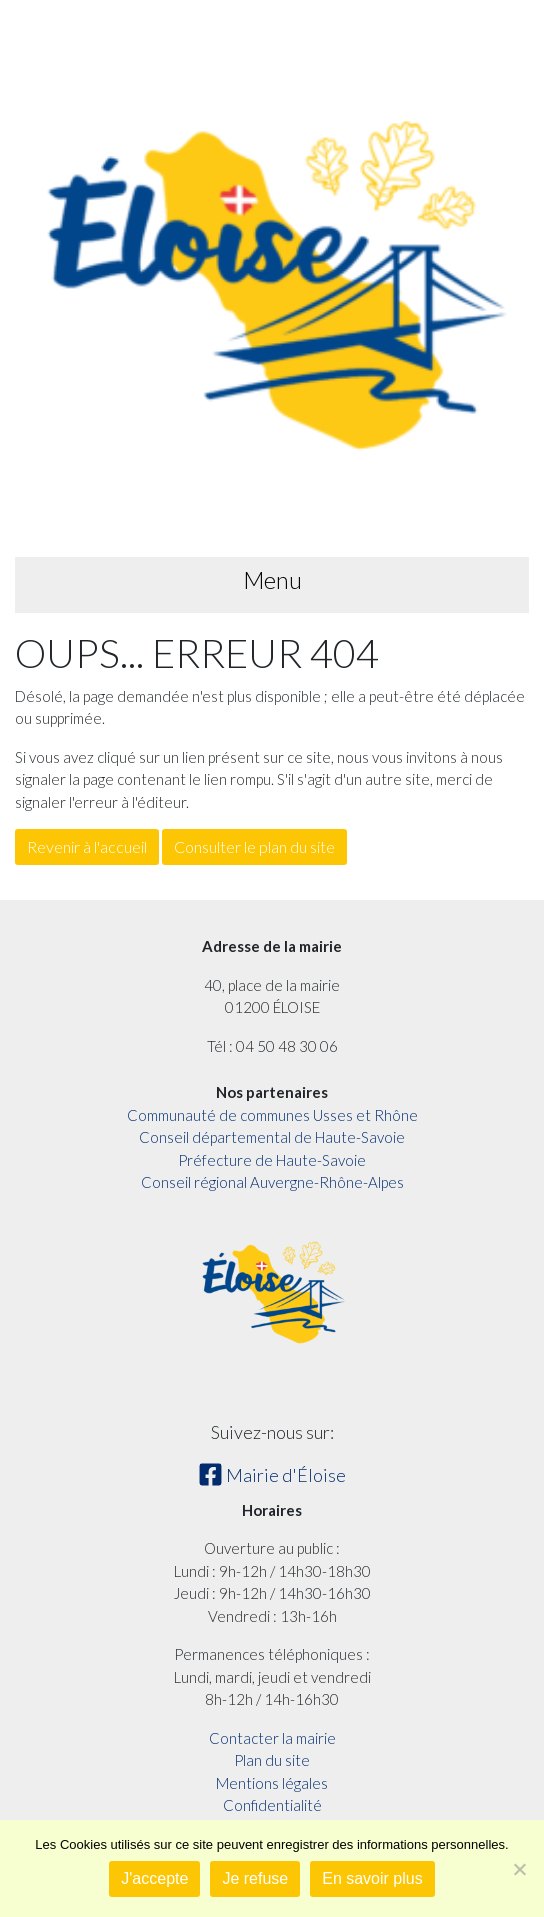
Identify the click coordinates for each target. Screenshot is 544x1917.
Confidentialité (272, 1805)
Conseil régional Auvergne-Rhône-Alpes (272, 1182)
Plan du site (272, 1760)
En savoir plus (372, 1878)
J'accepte (154, 1878)
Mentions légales (272, 1783)
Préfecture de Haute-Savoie (272, 1160)
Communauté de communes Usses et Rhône (272, 1115)
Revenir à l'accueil (87, 846)
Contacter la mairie (272, 1738)
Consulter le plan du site (254, 846)
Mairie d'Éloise (272, 1475)
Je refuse (255, 1878)
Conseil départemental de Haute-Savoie (272, 1137)
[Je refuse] (519, 1869)
